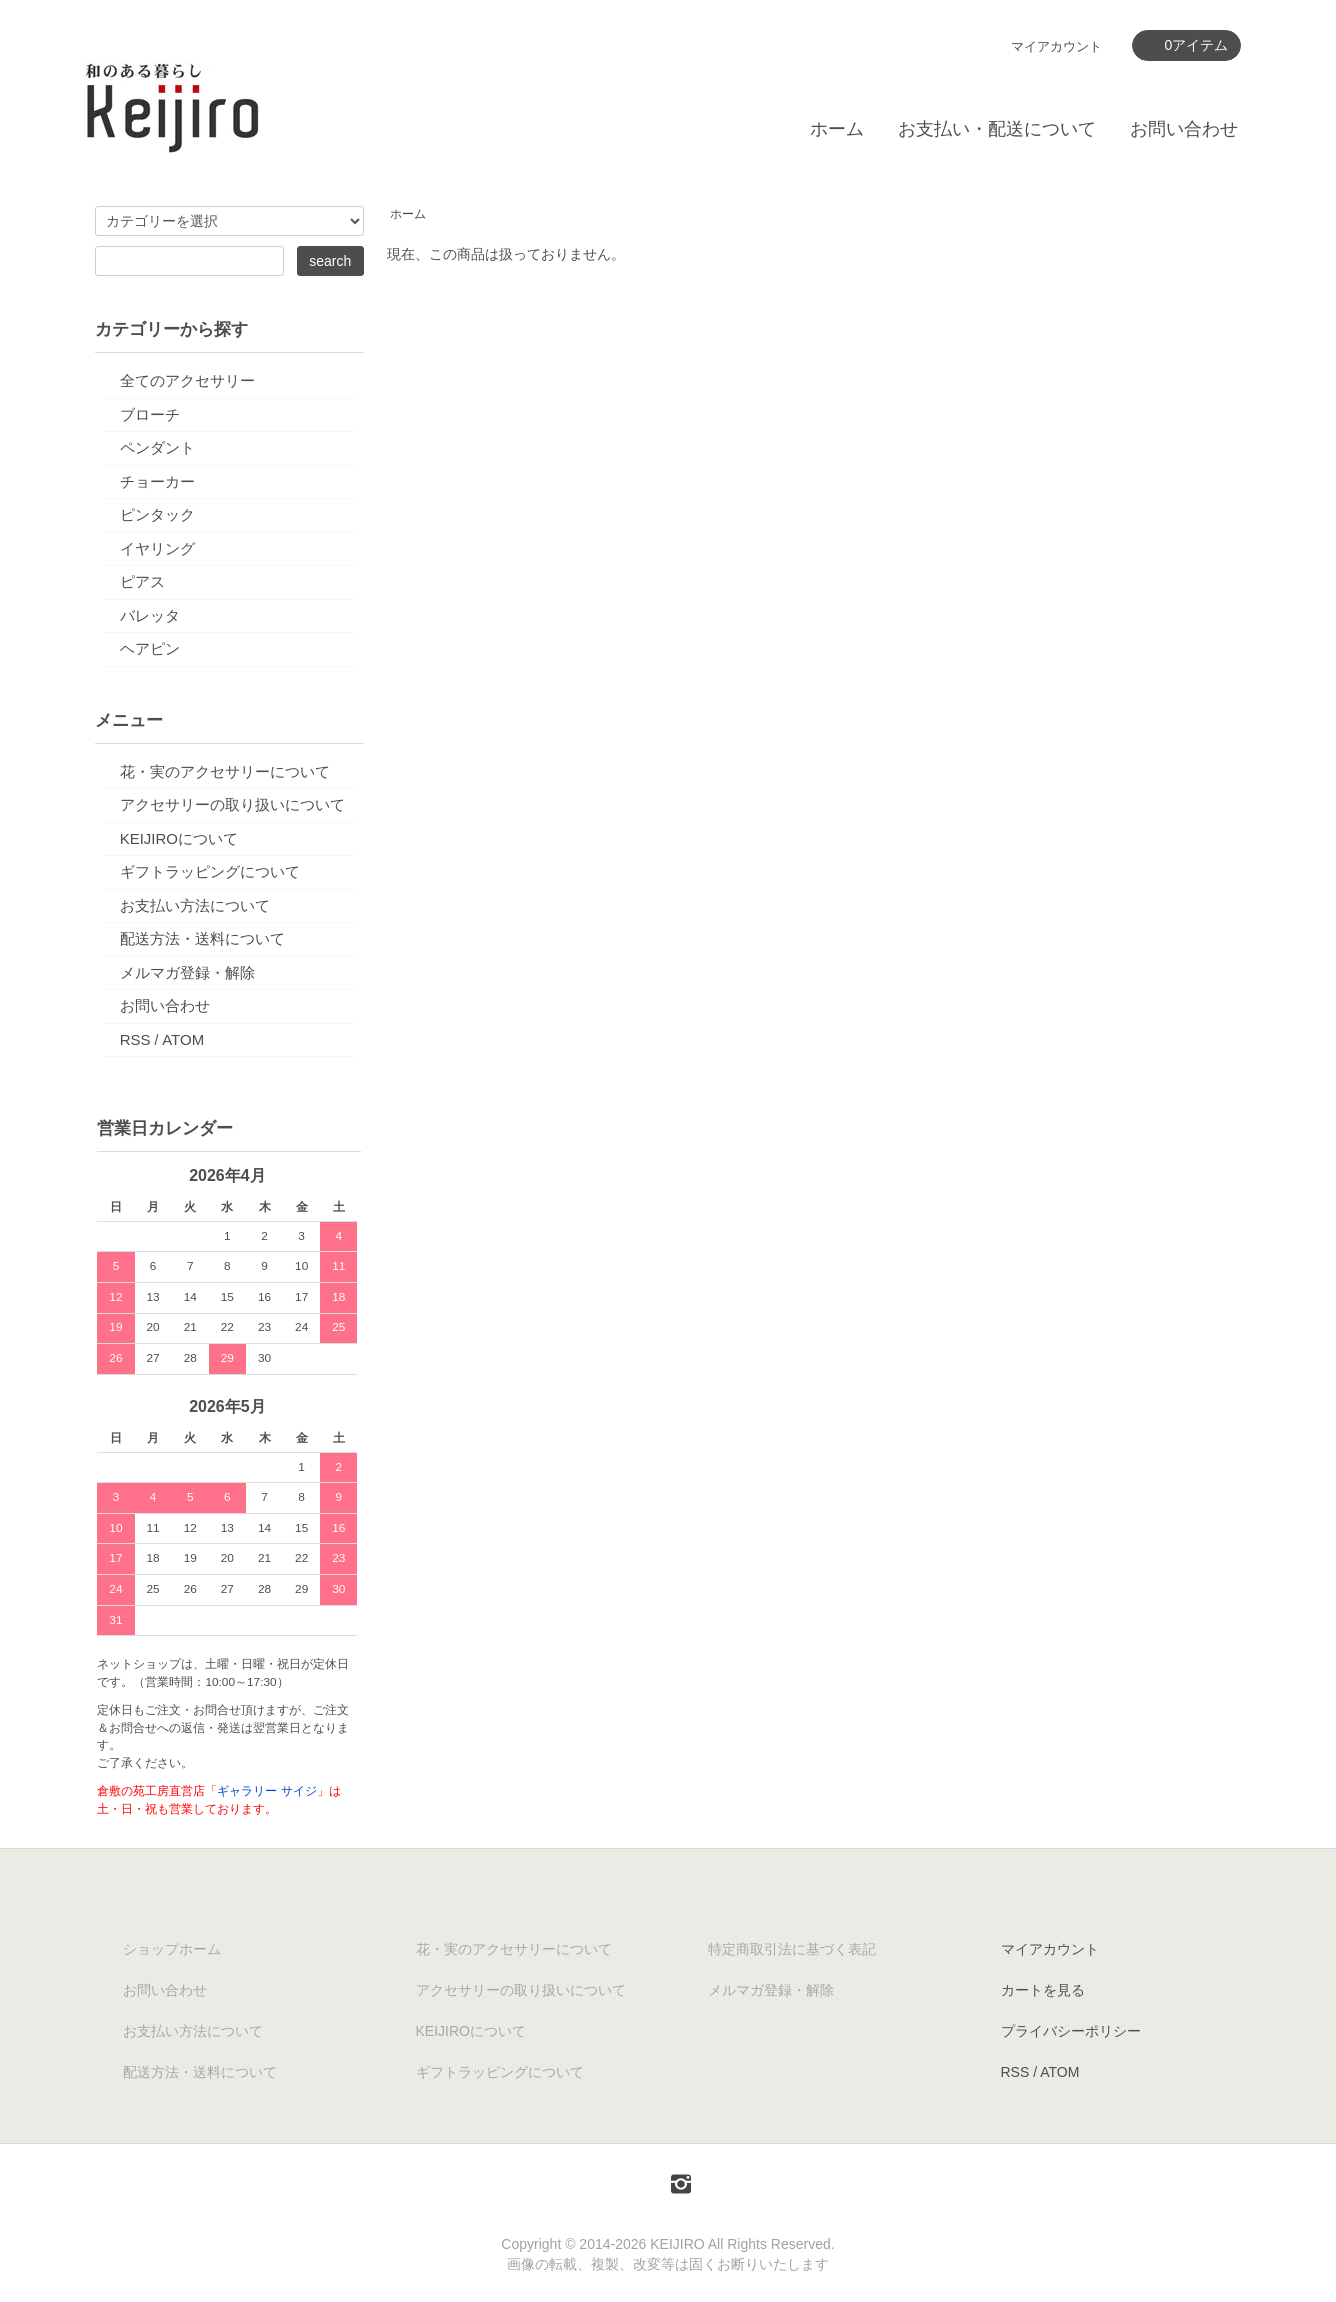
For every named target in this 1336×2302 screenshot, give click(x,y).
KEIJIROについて (179, 838)
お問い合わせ (1184, 129)
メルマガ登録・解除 (187, 972)
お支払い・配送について (997, 129)
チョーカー (157, 481)
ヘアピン (150, 648)
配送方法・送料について (202, 938)
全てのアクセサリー (187, 380)
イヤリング (157, 548)
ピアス (142, 581)
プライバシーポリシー (1071, 2031)
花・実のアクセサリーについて (225, 771)
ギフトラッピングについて (210, 871)
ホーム (837, 129)
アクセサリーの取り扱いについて (232, 804)
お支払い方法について (195, 905)
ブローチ (150, 414)
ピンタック (157, 514)
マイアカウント (1056, 46)
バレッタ (150, 615)
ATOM (183, 1039)
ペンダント (157, 447)
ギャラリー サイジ (266, 1791)
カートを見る (1043, 1990)
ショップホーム (172, 1949)
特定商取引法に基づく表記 (792, 1949)
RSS (135, 1039)
